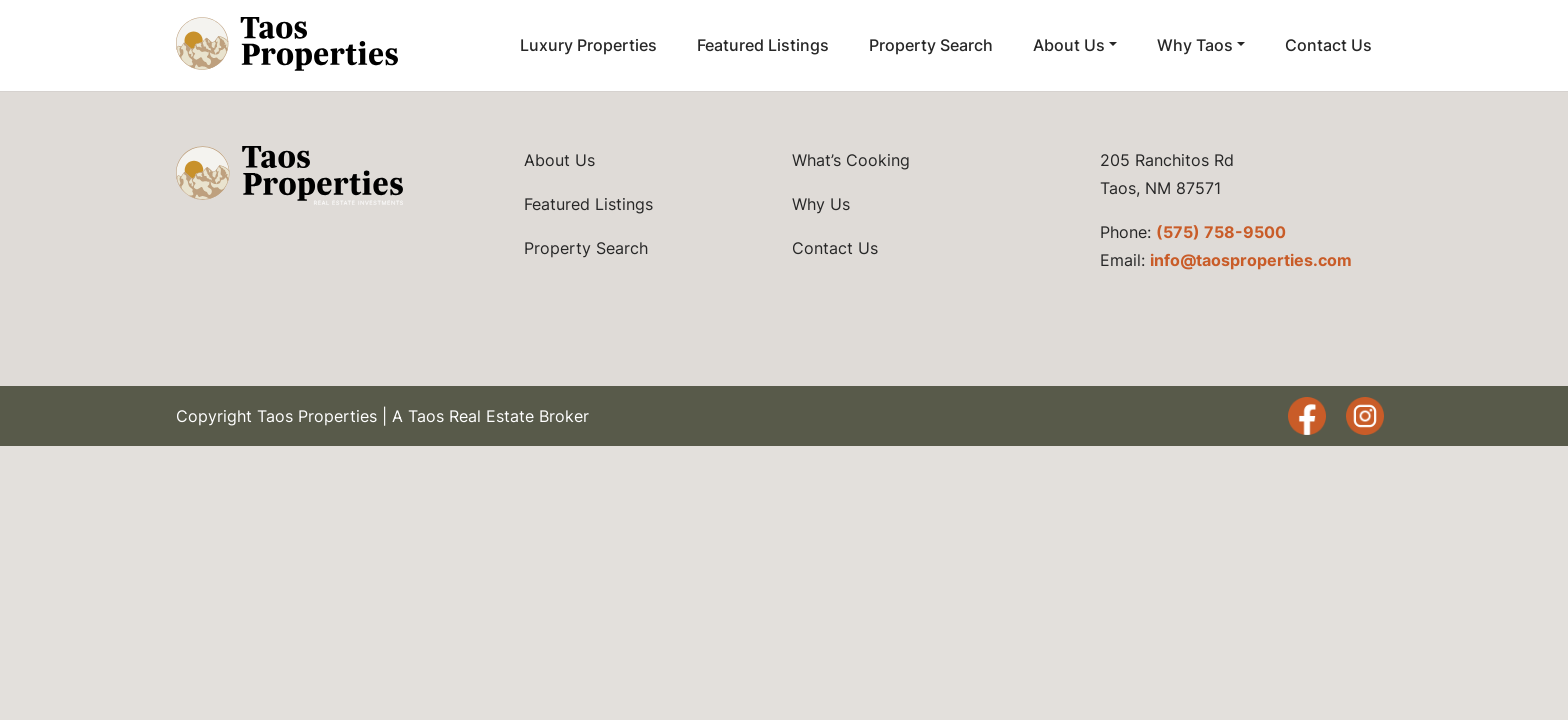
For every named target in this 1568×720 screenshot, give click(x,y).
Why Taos (1195, 45)
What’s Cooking (851, 160)
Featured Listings (763, 45)
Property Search (931, 45)
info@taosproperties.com (1251, 260)
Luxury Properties (588, 45)
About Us (1069, 45)
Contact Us (1328, 45)
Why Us (821, 204)
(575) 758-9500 (1221, 232)
